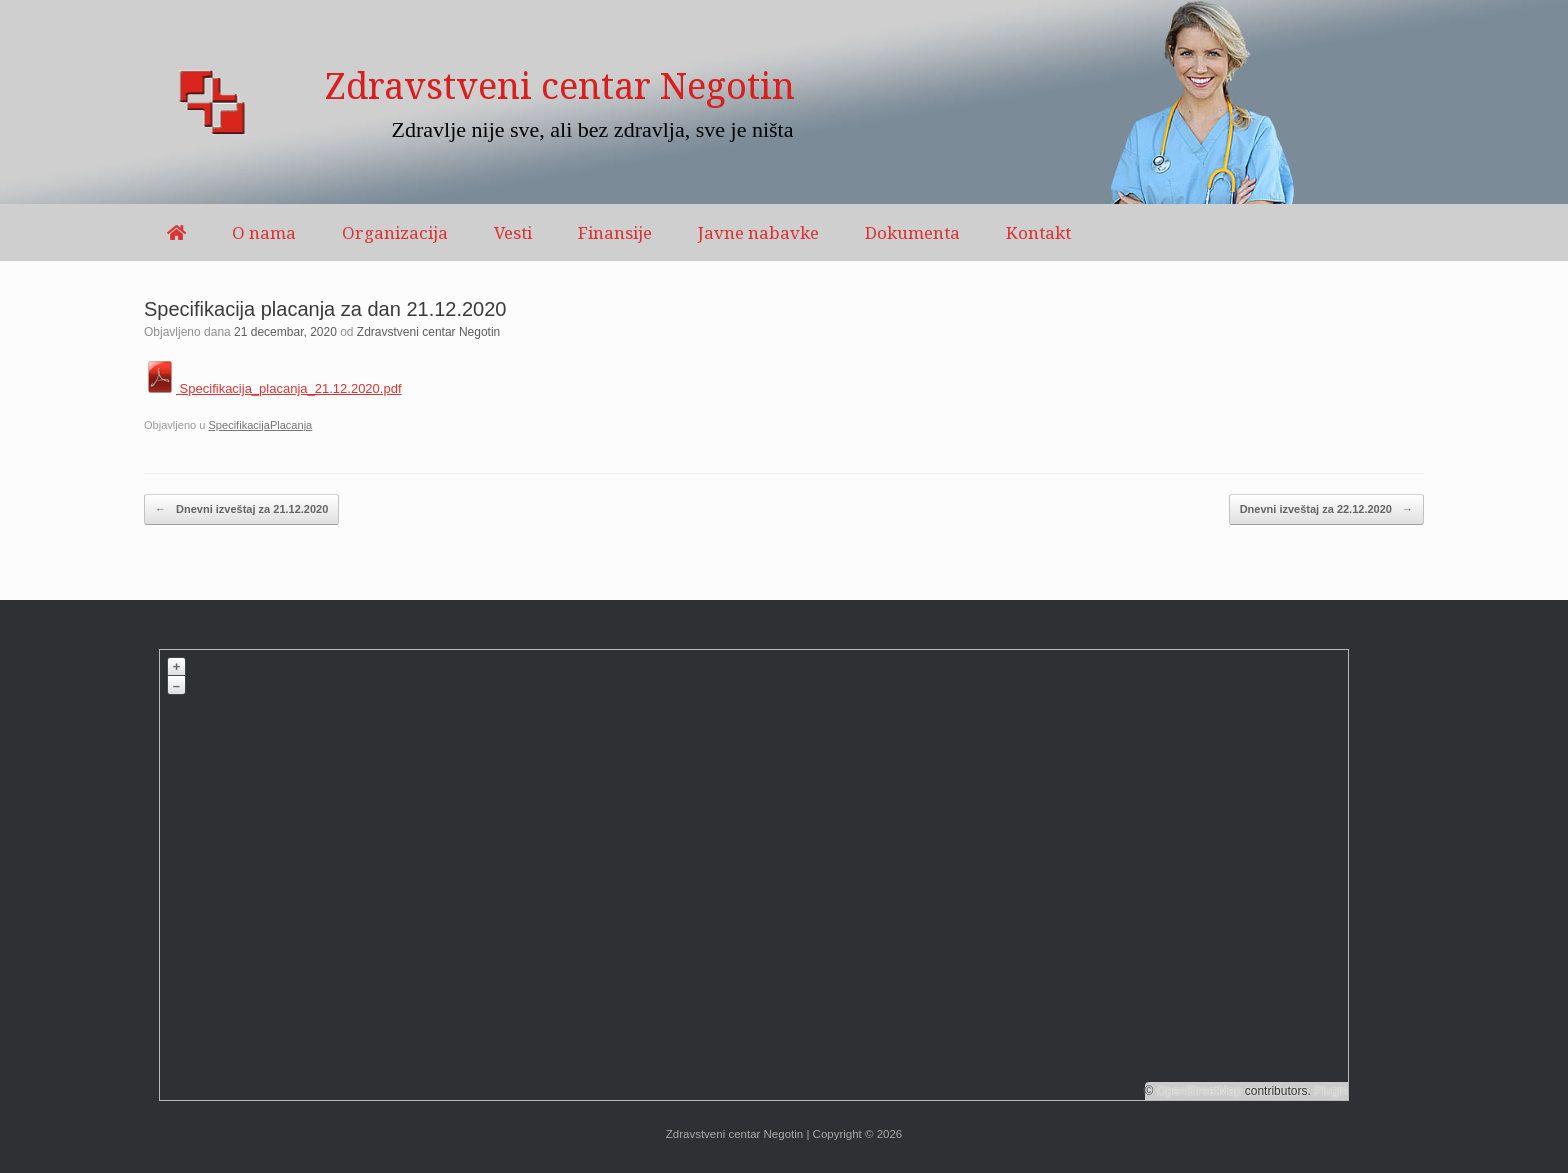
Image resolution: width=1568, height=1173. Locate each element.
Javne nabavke (758, 232)
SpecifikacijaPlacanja (260, 425)
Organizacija (395, 232)
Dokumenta (912, 232)
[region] (784, 102)
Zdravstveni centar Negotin (428, 332)
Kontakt (1038, 232)
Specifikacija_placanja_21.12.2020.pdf (273, 388)
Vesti (513, 232)
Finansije (615, 232)
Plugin (1329, 1091)
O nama (264, 232)
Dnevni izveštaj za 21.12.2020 (241, 509)
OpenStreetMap (1199, 1091)
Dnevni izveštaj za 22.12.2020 (1326, 509)
